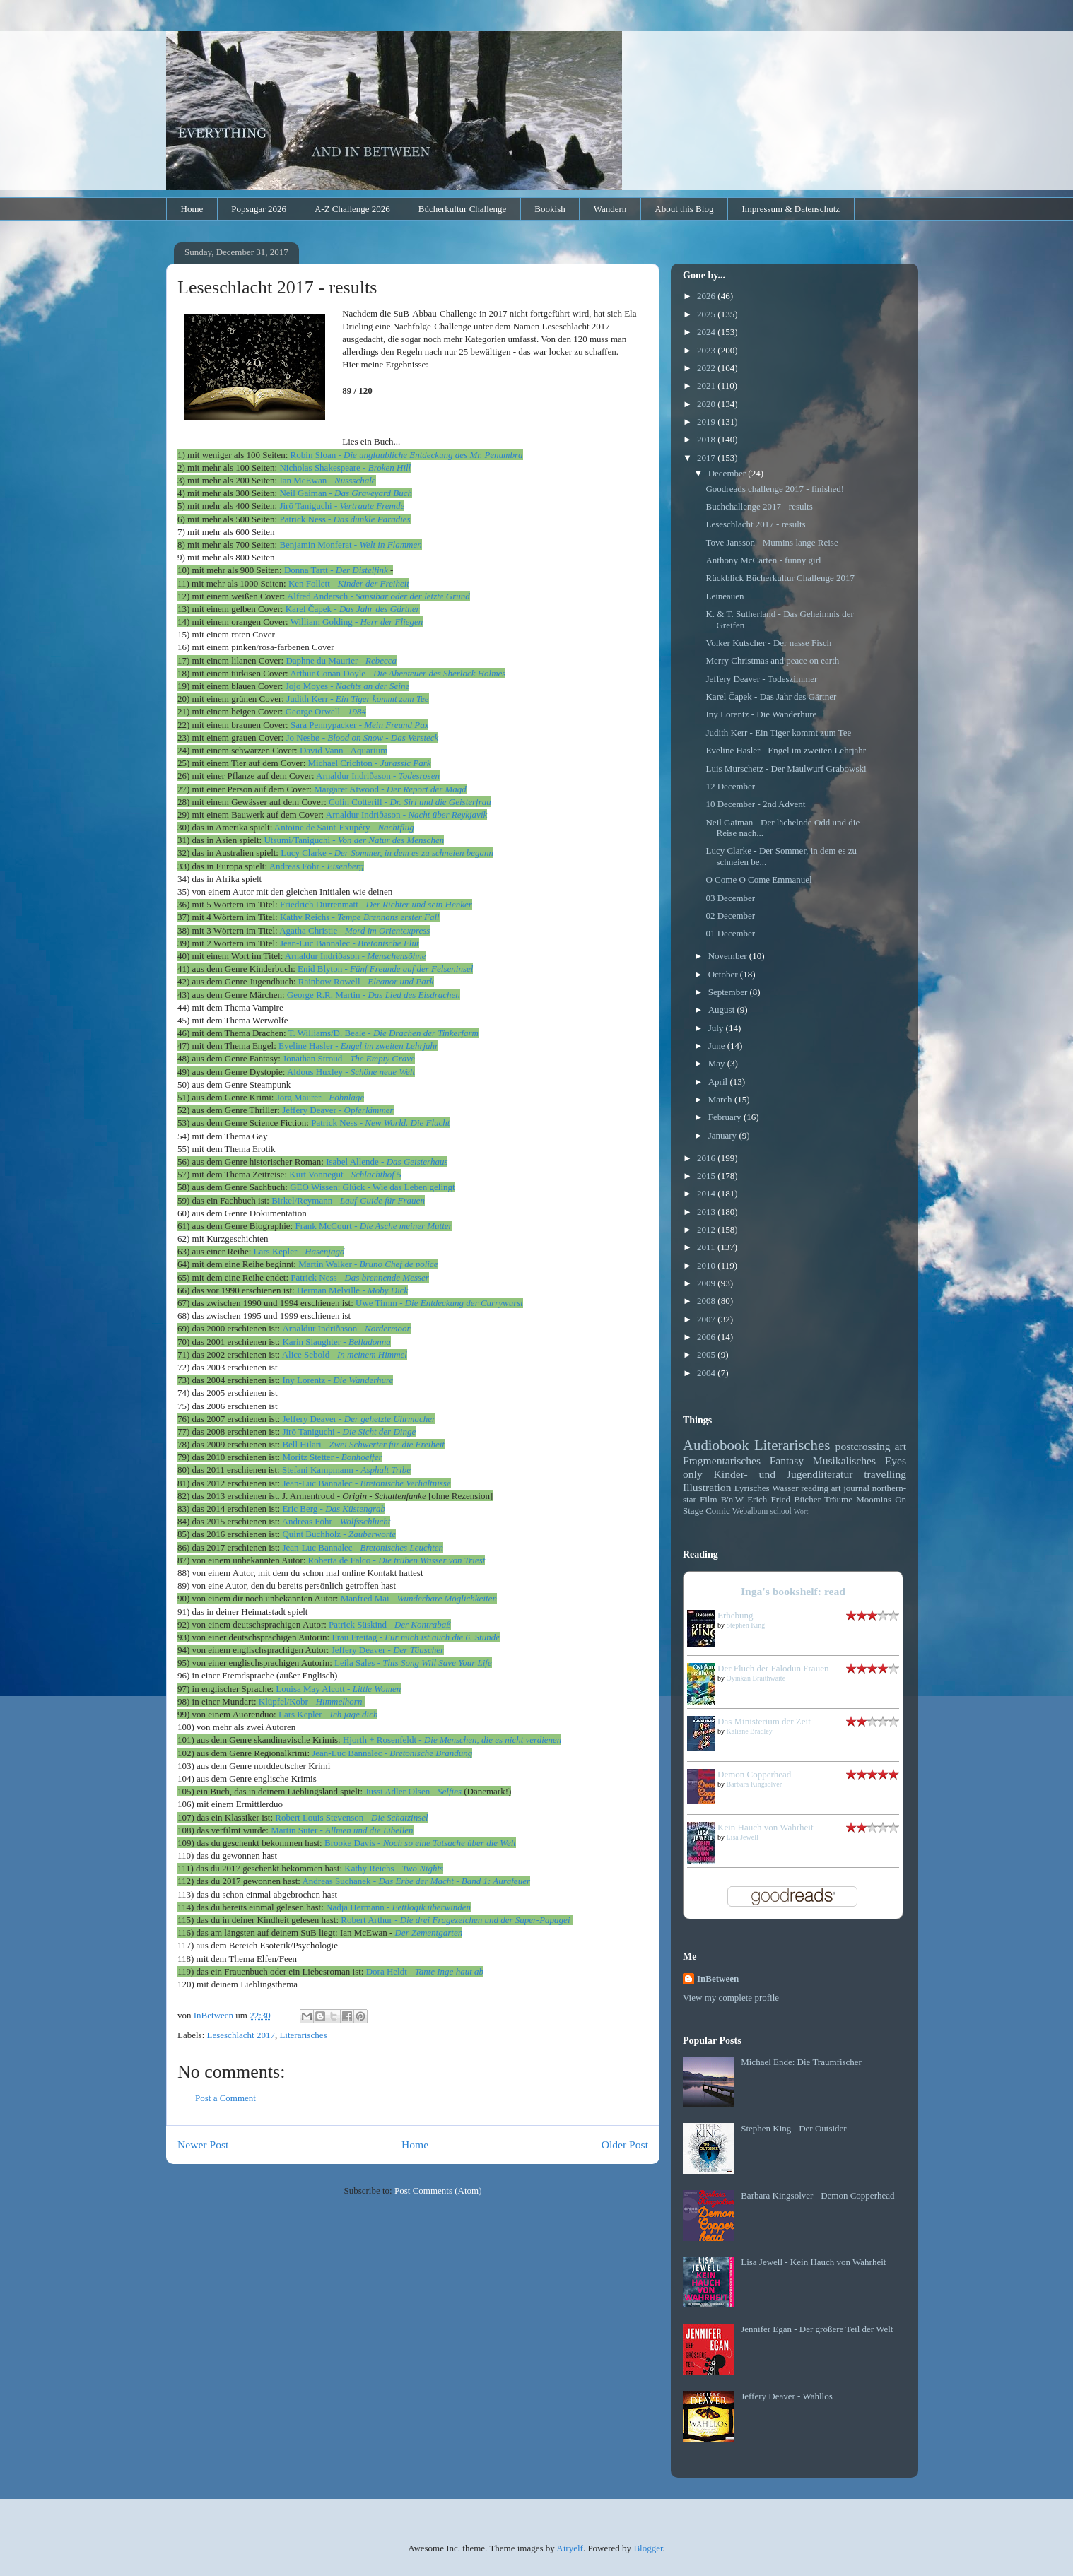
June (717, 1045)
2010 (707, 1265)
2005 (707, 1354)
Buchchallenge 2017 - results (758, 506)
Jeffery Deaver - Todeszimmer (761, 679)
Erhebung (735, 1615)
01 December (730, 933)
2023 (707, 350)
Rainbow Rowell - (366, 981)
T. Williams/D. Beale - (383, 1033)
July (717, 1028)
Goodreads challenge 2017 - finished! (774, 488)
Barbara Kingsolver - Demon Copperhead (817, 2195)
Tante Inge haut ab (449, 1971)
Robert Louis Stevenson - (351, 1817)
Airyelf (569, 2548)
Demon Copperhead (754, 1774)
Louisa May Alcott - (338, 1688)
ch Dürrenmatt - (376, 904)
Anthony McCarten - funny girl (763, 560)
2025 (707, 314)
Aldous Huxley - (351, 1071)
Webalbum (750, 1511)
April (719, 1081)
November (728, 956)
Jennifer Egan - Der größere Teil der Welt (817, 2329)
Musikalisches (844, 1460)
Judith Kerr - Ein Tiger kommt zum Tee (778, 732)
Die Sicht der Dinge (379, 1431)
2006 (707, 1336)
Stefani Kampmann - (346, 1469)
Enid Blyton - (385, 968)
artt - (337, 570)
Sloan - (407, 454)
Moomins (873, 1499)
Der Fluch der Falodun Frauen (772, 1668)
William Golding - (357, 621)
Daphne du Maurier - (341, 660)
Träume (838, 1499)
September (729, 992)
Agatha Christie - (354, 930)
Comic (717, 1510)
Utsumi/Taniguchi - (354, 840)
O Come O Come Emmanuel (758, 879)
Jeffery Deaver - (338, 1110)
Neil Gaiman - (345, 493)
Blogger (647, 2548)
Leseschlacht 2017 (241, 2035)
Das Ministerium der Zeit (764, 1721)
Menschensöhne (396, 956)
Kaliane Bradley (750, 1731)
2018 (707, 439)
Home (192, 209)
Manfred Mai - (419, 1598)
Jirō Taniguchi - (312, 1431)
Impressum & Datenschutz (790, 209)
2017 (707, 457)
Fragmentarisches (722, 1460)
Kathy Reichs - (360, 917)
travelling (885, 1474)
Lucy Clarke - (387, 852)
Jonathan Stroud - (349, 1058)
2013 (707, 1211)
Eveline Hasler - (358, 1045)
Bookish (549, 209)
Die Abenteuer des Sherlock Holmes (439, 673)
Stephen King (746, 1625)
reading (814, 1488)
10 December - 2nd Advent (755, 804)
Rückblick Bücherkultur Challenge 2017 (779, 577)
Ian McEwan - (327, 480)
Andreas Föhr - (316, 866)
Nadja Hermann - (398, 1907)
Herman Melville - (352, 1290)
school (781, 1511)
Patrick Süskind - (390, 1624)
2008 (707, 1300)
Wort (801, 1511)
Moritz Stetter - (332, 1457)
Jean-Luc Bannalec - (349, 943)
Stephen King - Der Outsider (793, 2128)
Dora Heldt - (390, 1971)
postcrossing (863, 1446)
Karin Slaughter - (336, 1341)
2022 (707, 368)
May (717, 1063)
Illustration (707, 1487)
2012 (707, 1229)
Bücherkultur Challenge (462, 209)
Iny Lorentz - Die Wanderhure (760, 714)
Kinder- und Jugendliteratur (783, 1474)
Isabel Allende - (386, 1161)
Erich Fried (768, 1499)
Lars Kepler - (299, 1251)
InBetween (718, 1978)
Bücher (807, 1499)
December (728, 473)
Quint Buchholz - (339, 1534)
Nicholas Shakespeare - (345, 467)
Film (708, 1499)
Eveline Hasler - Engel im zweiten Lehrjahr (785, 750)
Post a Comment (225, 2098)
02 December (730, 915)
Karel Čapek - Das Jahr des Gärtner (770, 696)
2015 (707, 1175)
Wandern (610, 209)
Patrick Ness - (380, 1122)
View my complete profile (731, 1997)
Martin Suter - (342, 1830)
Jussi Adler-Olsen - (413, 1791)
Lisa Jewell (742, 1837)
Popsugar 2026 (258, 209)
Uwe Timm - (439, 1303)
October (724, 974)
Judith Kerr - (357, 698)
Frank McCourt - (373, 1226)
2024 (707, 332)
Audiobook (716, 1445)
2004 (707, 1373)
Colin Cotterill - (410, 801)
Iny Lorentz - (337, 1380)
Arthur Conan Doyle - (331, 673)
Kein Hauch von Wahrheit (765, 1827)
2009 (707, 1283)
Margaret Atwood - (390, 789)
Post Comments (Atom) (438, 2190)
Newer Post (202, 2145)
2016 (707, 1158)
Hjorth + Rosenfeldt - (452, 1739)
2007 (707, 1319)
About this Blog (684, 209)
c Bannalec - (366, 1483)
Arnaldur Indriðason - (378, 775)
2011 (707, 1247)
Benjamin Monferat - (350, 544)
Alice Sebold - (344, 1354)
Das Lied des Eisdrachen (413, 994)
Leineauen (724, 596)
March (721, 1099)
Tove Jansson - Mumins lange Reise (771, 542)
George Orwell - (326, 711)
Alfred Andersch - (378, 596)
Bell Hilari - (363, 1444)
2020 (707, 404)
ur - (456, 1920)
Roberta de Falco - (397, 1560)
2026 (707, 295)
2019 (707, 421)
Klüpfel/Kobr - (312, 1701)
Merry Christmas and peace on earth (772, 660)
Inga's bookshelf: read (793, 1591)
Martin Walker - (368, 1264)
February (726, 1117)
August (722, 1009)
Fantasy (787, 1460)
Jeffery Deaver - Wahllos (787, 2396)
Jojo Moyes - (347, 686)
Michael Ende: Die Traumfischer (801, 2062)
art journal (850, 1488)
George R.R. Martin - (327, 994)
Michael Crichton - (369, 763)
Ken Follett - (348, 583)
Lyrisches (752, 1488)
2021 (707, 385)
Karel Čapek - (353, 609)
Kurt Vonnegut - (345, 1174)
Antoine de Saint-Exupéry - (344, 827)
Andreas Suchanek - (416, 1881)
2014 (707, 1193)
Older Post (625, 2145)
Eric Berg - (333, 1508)
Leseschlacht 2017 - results (755, 524)
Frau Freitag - (416, 1637)
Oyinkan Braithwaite (756, 1678)
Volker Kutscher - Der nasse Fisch (768, 642)
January (723, 1135)
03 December (730, 898)
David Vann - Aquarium (343, 750)
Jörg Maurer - (320, 1097)
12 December (730, 786)
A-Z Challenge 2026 (352, 209)
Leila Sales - (413, 1662)
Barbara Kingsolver (754, 1784)
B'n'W (732, 1499)
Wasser (785, 1488)
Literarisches (303, 2035)
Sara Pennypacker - (360, 724)
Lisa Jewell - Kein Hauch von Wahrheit (813, 2262)
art (900, 1446)
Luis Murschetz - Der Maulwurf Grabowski (785, 768)
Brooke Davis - (420, 1842)
